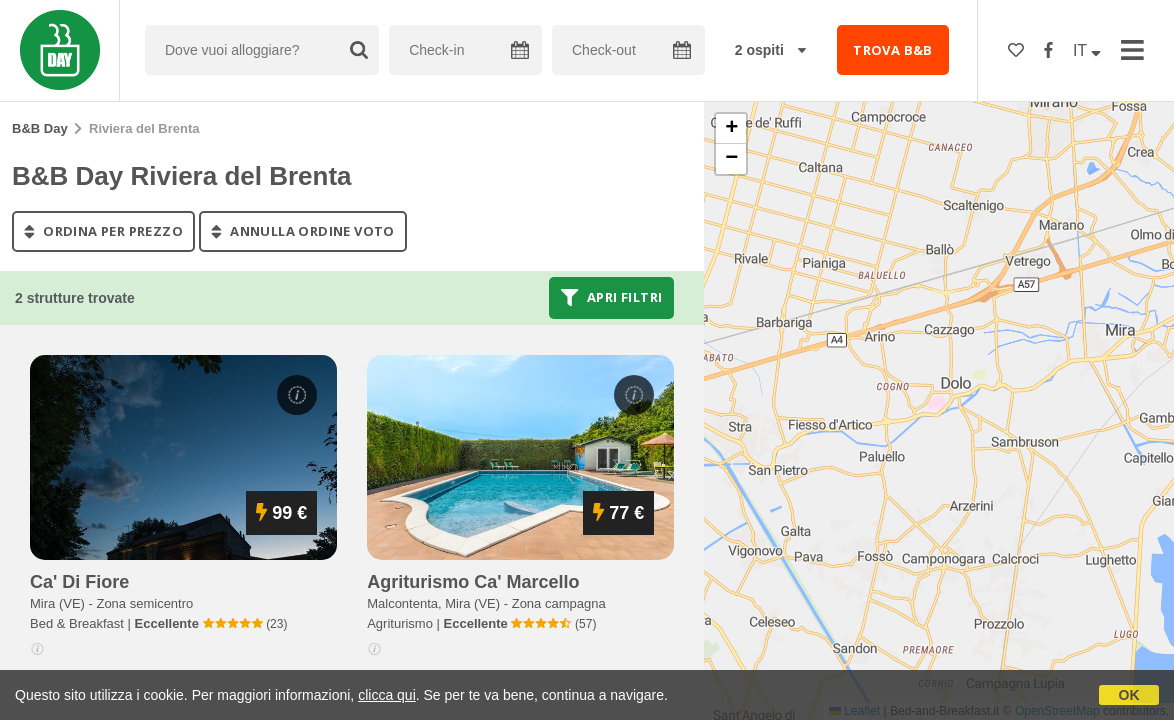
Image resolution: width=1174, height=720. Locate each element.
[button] (731, 129)
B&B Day (40, 128)
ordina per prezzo (103, 231)
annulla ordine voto (303, 231)
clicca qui (387, 695)
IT (1087, 50)
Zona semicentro (144, 603)
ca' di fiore (79, 582)
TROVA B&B (893, 50)
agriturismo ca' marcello (473, 582)
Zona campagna (559, 603)
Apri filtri (611, 298)
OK (1129, 695)
